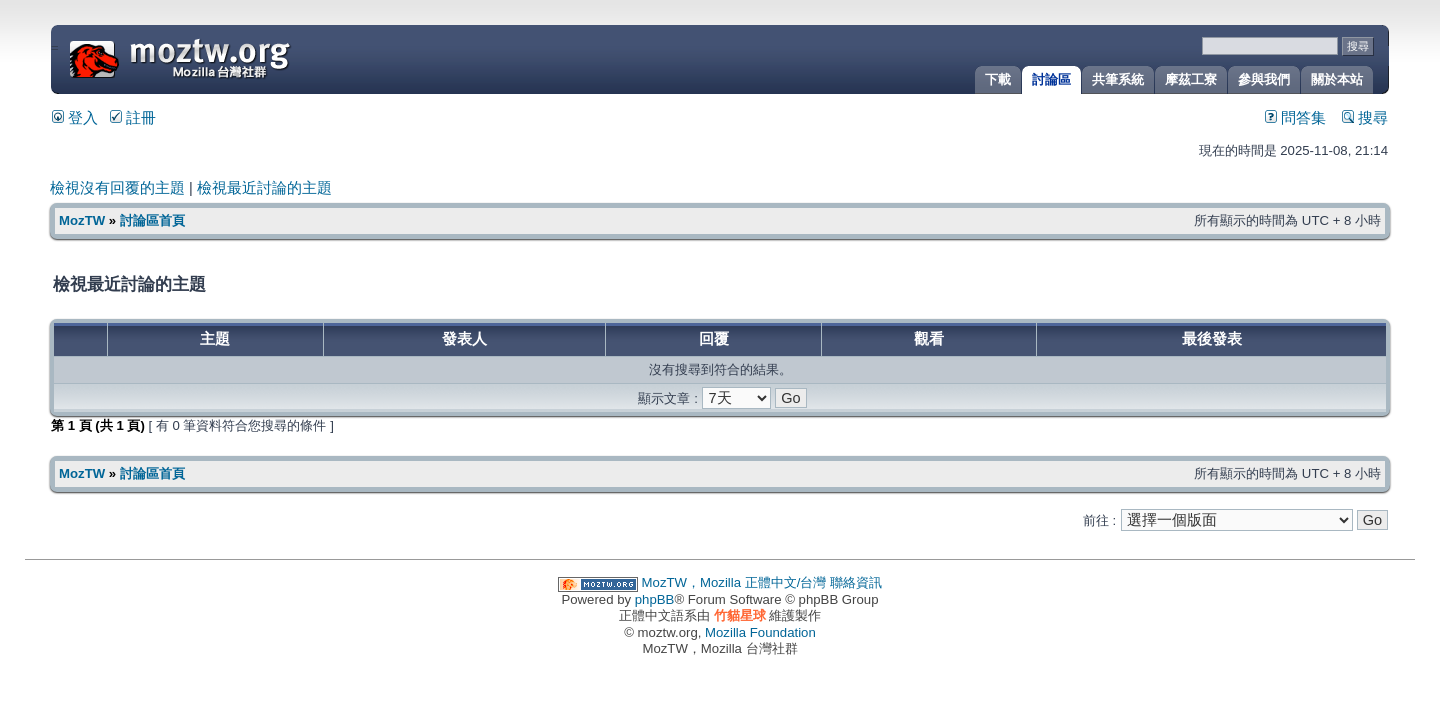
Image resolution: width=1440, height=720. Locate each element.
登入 (75, 118)
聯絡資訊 (856, 582)
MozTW (228, 57)
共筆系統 (1118, 79)
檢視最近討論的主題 (264, 188)
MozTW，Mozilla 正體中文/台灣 (734, 582)
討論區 (1051, 79)
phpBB (655, 599)
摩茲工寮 (1191, 79)
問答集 (1295, 118)
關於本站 (1337, 79)
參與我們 (1264, 79)
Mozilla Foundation (760, 632)
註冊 (133, 118)
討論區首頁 (152, 220)
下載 (998, 79)
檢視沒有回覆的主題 (117, 188)
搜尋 (1365, 118)
